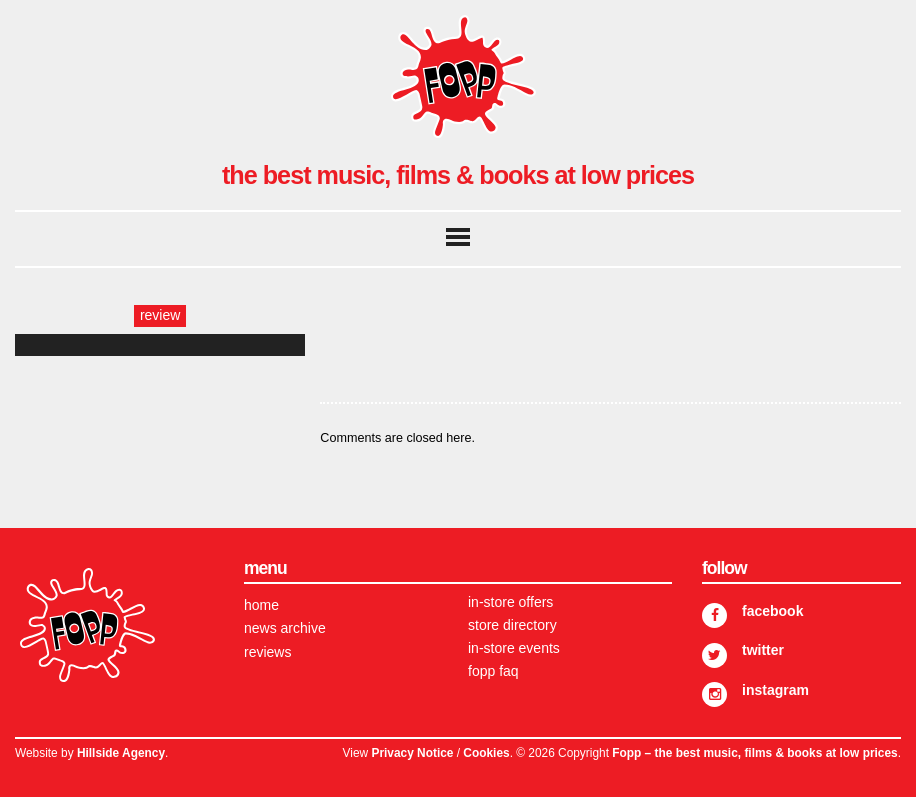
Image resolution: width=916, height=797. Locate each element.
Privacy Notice (412, 753)
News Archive (285, 628)
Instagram (775, 690)
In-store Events (514, 648)
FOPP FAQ (493, 671)
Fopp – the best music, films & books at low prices (754, 753)
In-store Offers (510, 602)
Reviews (267, 652)
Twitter (763, 650)
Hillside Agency (121, 753)
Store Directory (512, 625)
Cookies (486, 753)
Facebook (772, 611)
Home (261, 605)
